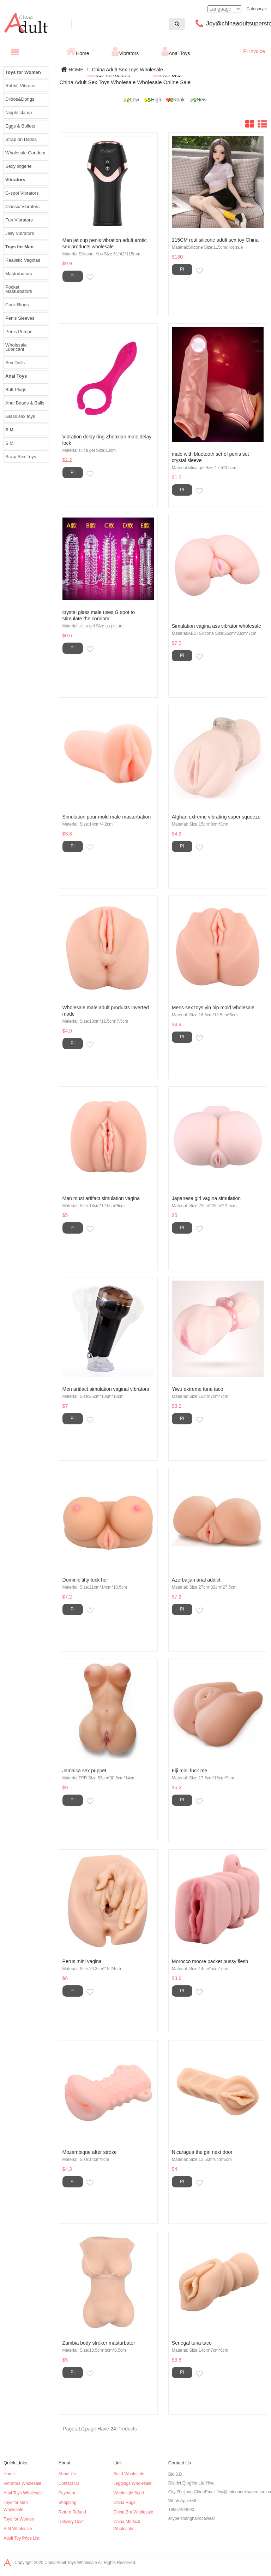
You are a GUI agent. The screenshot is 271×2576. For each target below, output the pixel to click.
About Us (67, 2473)
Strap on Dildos (21, 139)
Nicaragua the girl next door (202, 2152)
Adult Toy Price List (22, 2538)
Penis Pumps (18, 331)
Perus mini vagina (82, 1961)
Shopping (68, 2502)
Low (129, 99)
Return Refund (72, 2512)
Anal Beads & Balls (24, 403)
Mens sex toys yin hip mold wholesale (213, 1007)
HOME (75, 69)
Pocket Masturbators (18, 289)
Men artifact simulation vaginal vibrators (105, 1389)
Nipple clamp (18, 112)
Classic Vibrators (22, 206)
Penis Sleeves (19, 318)
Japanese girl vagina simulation (206, 1198)
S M (9, 443)
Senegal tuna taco (192, 2343)
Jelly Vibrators (19, 233)
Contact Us (69, 2483)
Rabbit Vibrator (20, 85)
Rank (174, 99)
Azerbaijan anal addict (196, 1580)
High (150, 99)
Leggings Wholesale (132, 2483)
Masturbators (18, 273)
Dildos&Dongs (19, 99)
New (196, 99)
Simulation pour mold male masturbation (106, 817)
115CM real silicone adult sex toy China (215, 240)
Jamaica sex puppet (84, 1770)
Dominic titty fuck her (85, 1580)
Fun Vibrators (19, 220)
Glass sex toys (20, 416)
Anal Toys (179, 53)
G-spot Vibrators (21, 193)
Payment (67, 2493)
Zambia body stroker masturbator (98, 2343)
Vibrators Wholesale (22, 2483)
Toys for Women (19, 2519)
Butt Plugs (15, 389)
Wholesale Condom (25, 152)
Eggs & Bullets (20, 126)
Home (82, 53)
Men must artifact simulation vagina (101, 1198)
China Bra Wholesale (133, 2512)
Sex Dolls (15, 362)
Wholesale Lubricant (16, 347)
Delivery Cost (71, 2521)
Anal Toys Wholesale (23, 2493)
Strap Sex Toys (20, 456)
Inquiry (97, 278)
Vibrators (129, 53)
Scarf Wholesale (128, 2473)
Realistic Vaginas (22, 260)
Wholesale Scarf (128, 2493)
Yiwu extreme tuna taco (197, 1389)
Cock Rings (17, 304)
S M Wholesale (18, 2528)
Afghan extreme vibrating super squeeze (216, 817)
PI (72, 275)
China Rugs (124, 2502)
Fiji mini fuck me (189, 1770)
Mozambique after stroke (89, 2152)
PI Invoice (254, 51)
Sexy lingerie (18, 166)
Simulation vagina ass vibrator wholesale (216, 626)
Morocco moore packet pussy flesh (210, 1961)
